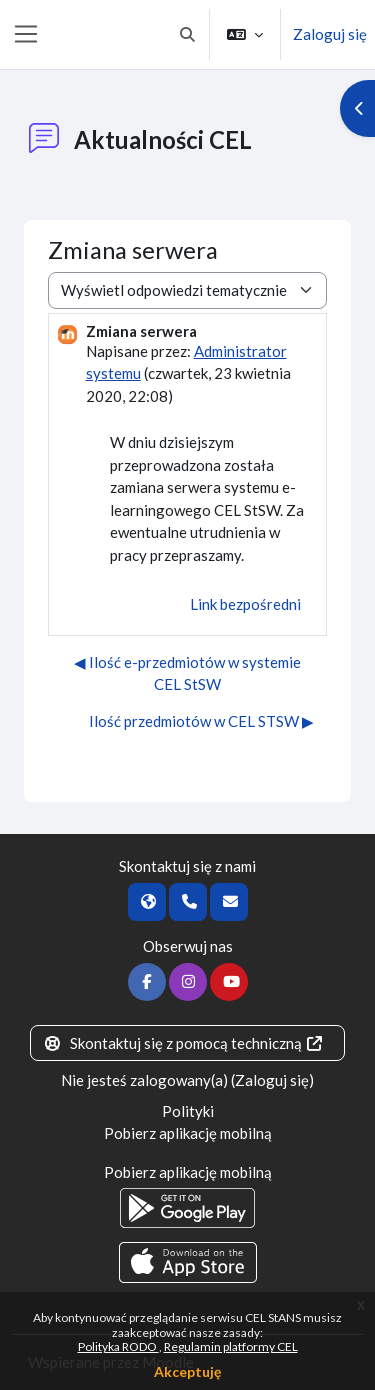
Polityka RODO (118, 1346)
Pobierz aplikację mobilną (188, 1133)
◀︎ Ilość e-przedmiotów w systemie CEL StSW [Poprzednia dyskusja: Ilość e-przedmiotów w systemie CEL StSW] (187, 673)
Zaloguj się (330, 34)
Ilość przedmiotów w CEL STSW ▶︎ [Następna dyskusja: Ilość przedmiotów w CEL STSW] (201, 721)
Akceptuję (187, 1371)
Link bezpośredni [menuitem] (245, 604)
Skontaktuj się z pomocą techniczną (184, 1043)
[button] (188, 34)
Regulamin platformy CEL (231, 1346)
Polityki (188, 1111)
